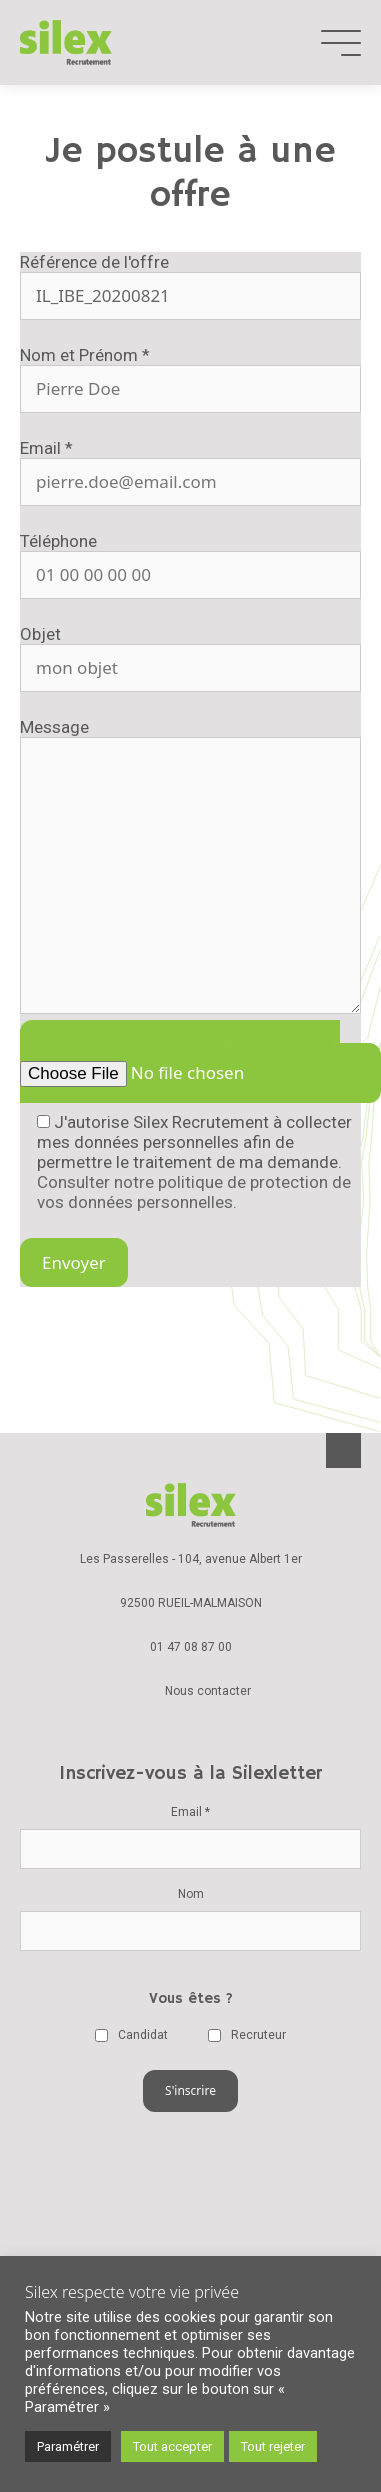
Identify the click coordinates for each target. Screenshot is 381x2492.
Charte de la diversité (191, 2222)
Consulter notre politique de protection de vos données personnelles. (194, 1192)
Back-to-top (343, 1450)
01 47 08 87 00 (191, 1647)
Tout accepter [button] (172, 2446)
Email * (190, 1812)
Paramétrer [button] (68, 2446)
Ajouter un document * (185, 1061)
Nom (191, 1894)
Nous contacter (208, 1691)
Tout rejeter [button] (273, 2446)
